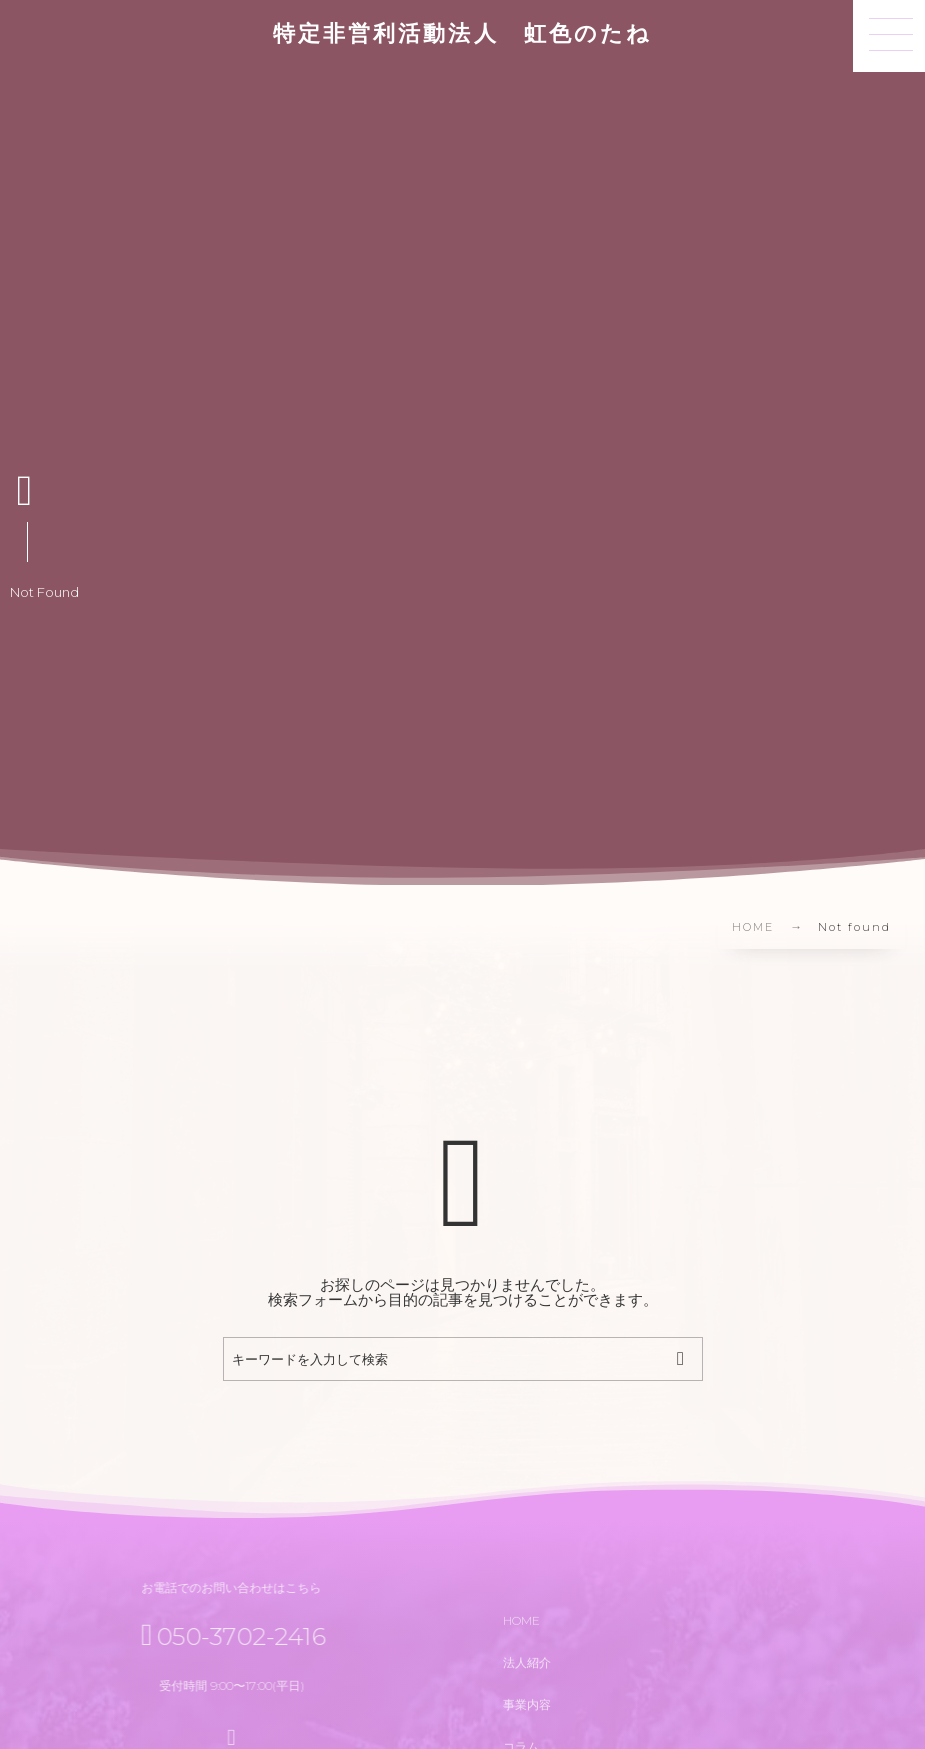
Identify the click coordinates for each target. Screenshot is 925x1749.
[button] (889, 36)
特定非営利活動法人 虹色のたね (462, 34)
